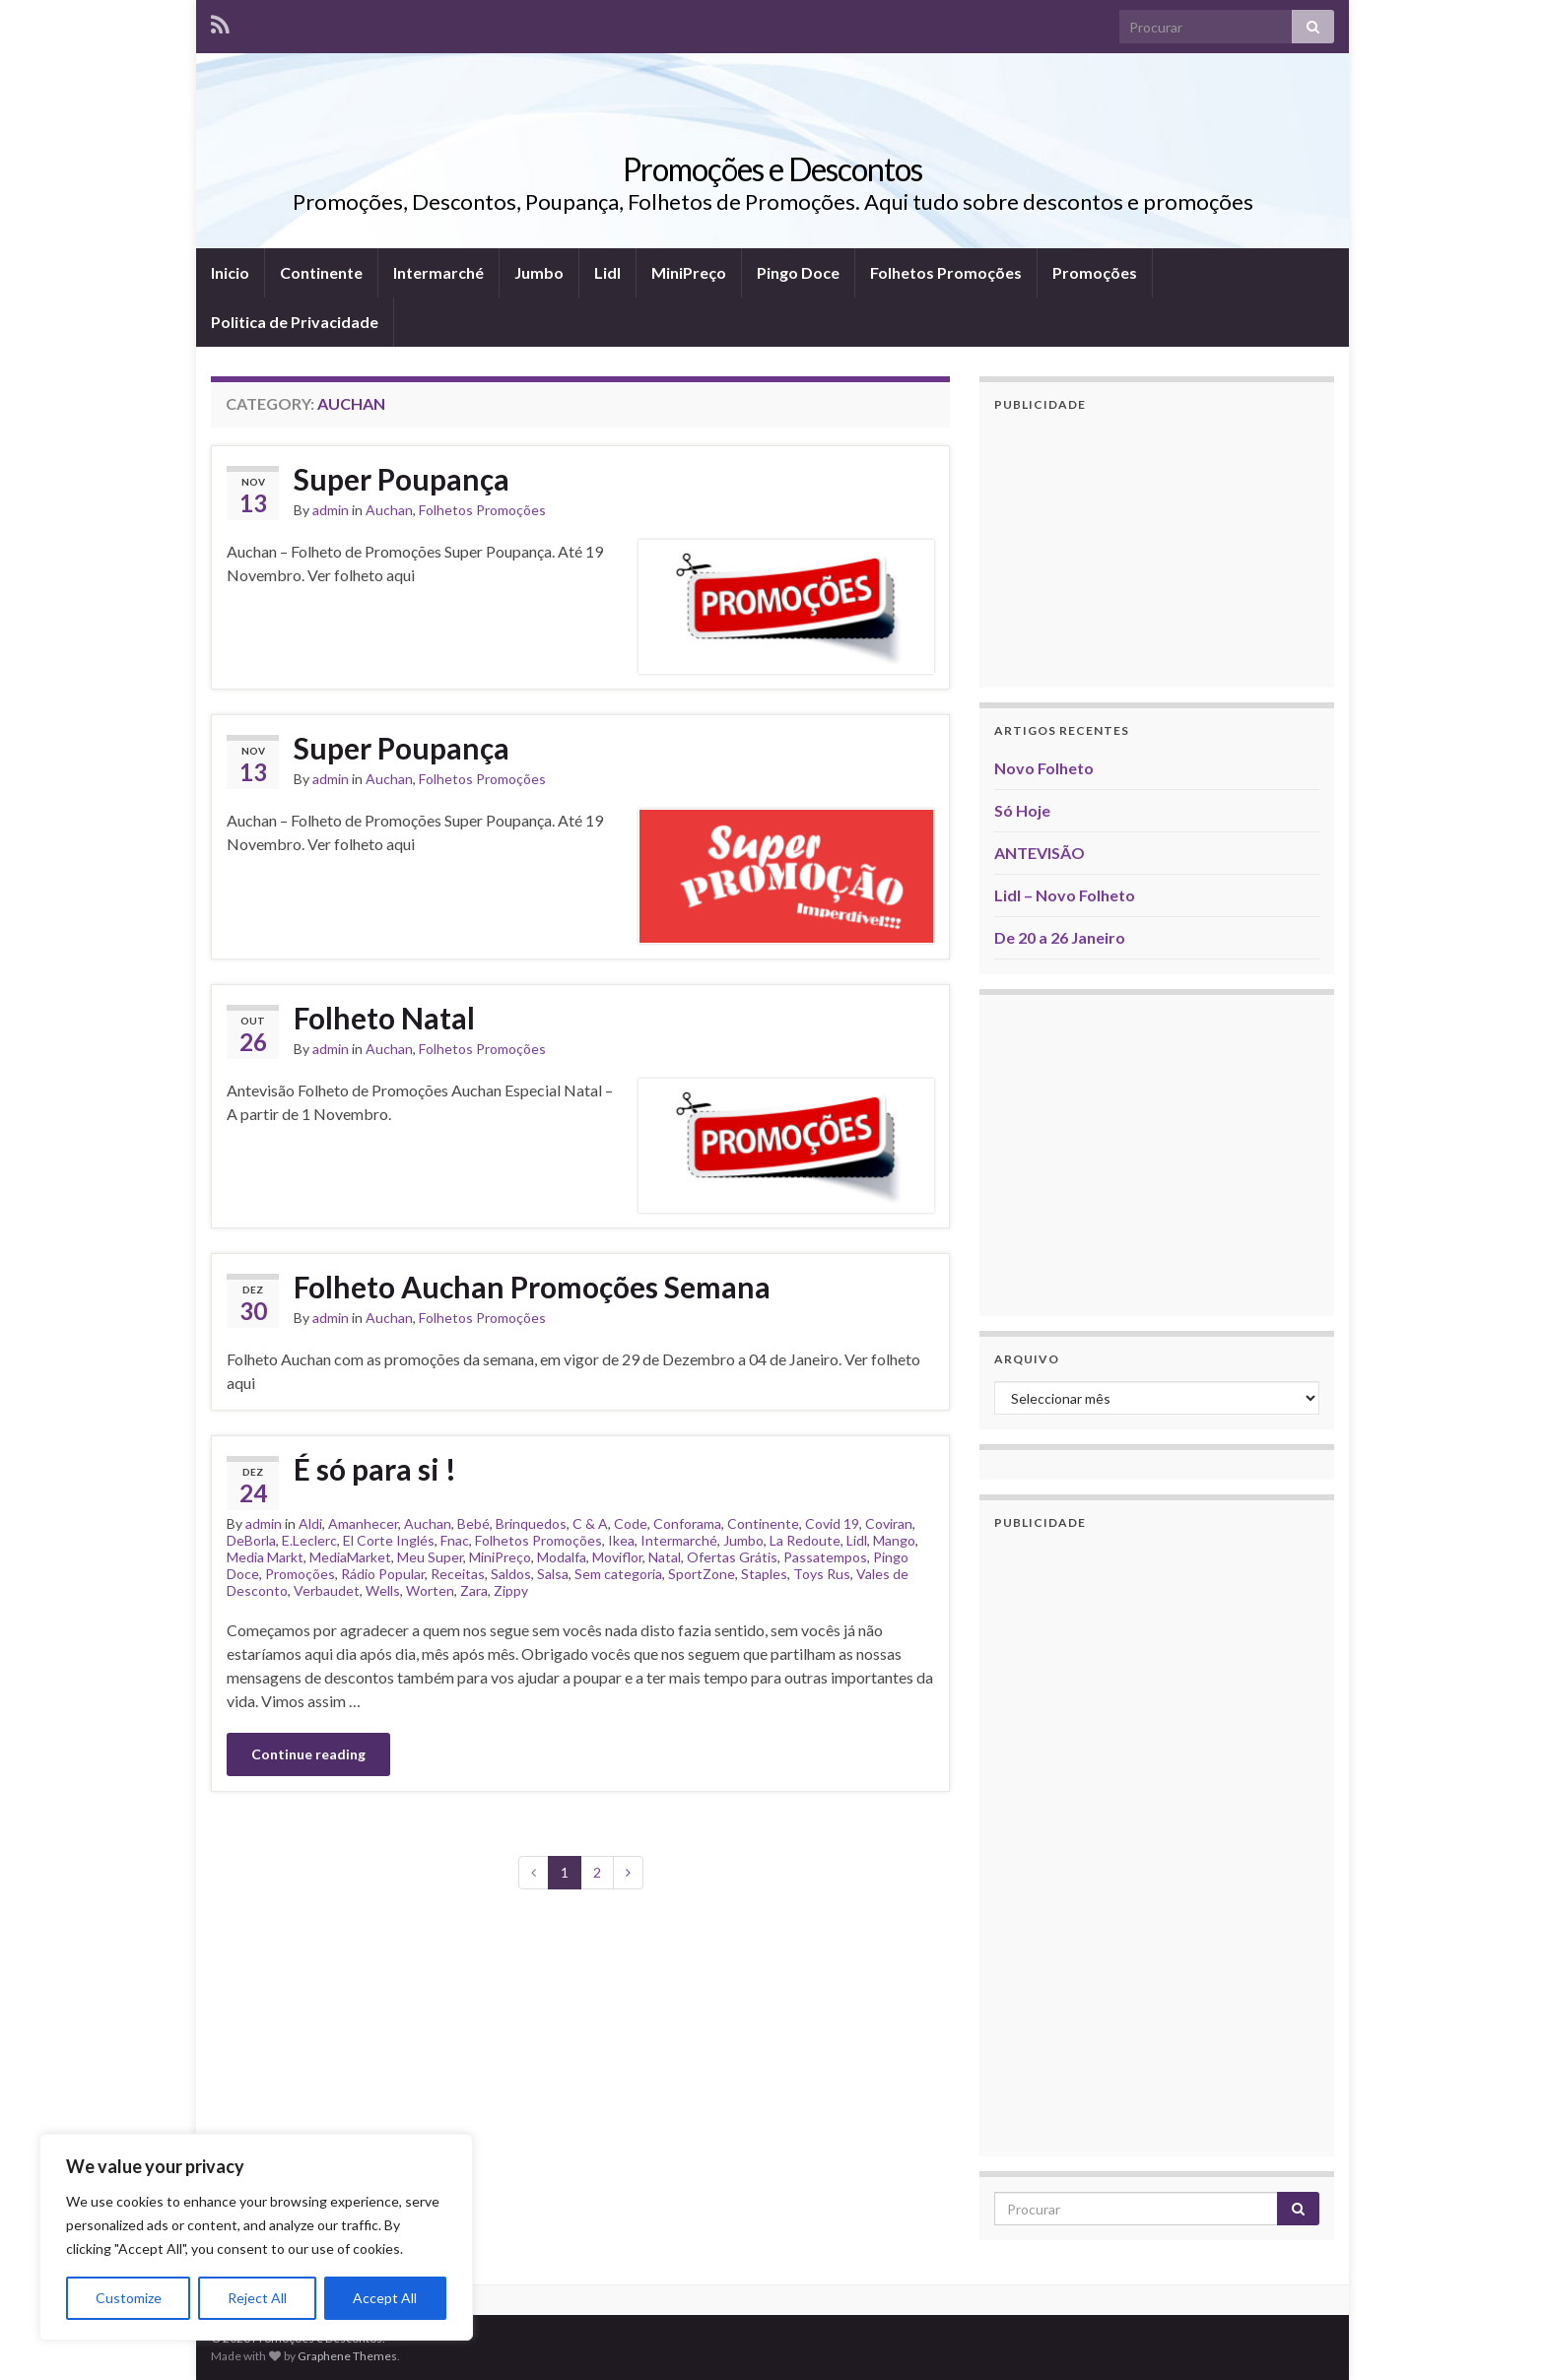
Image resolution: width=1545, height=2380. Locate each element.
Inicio (230, 272)
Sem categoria (618, 1573)
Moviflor (617, 1557)
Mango (894, 1540)
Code (630, 1523)
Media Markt (265, 1557)
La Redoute (805, 1540)
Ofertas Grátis (732, 1557)
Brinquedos (531, 1523)
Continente (321, 272)
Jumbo (539, 272)
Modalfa (561, 1557)
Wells (383, 1590)
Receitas (458, 1573)
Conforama (687, 1523)
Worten (430, 1590)
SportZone (701, 1573)
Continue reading (308, 1754)
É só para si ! (375, 1469)
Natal (664, 1557)
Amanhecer (363, 1523)
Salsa (553, 1573)
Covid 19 (832, 1523)
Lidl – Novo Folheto (1064, 895)
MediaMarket (350, 1557)
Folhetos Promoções (946, 272)
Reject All (257, 2297)
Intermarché (438, 272)
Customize (129, 2297)
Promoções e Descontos (772, 169)
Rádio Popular (383, 1573)
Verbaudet (327, 1590)
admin (330, 509)
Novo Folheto (1044, 768)
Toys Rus (821, 1573)
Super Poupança (401, 478)
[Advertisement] (1156, 550)
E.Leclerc (309, 1540)
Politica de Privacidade (294, 321)
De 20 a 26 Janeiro (1059, 937)
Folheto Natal (384, 1017)
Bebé (473, 1523)
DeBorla (251, 1540)
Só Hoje (1022, 810)
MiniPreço (688, 272)
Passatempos (825, 1557)
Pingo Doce (798, 272)
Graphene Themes (347, 2355)
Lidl (607, 272)
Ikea (621, 1540)
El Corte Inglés (389, 1540)
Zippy (511, 1590)
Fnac (454, 1540)
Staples (764, 1573)
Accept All (385, 2297)
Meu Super (430, 1557)
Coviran (888, 1523)
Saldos (511, 1573)
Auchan (389, 509)
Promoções (1094, 272)
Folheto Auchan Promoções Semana (532, 1286)
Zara (474, 1590)
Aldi (310, 1523)
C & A (590, 1523)
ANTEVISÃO (1039, 852)
